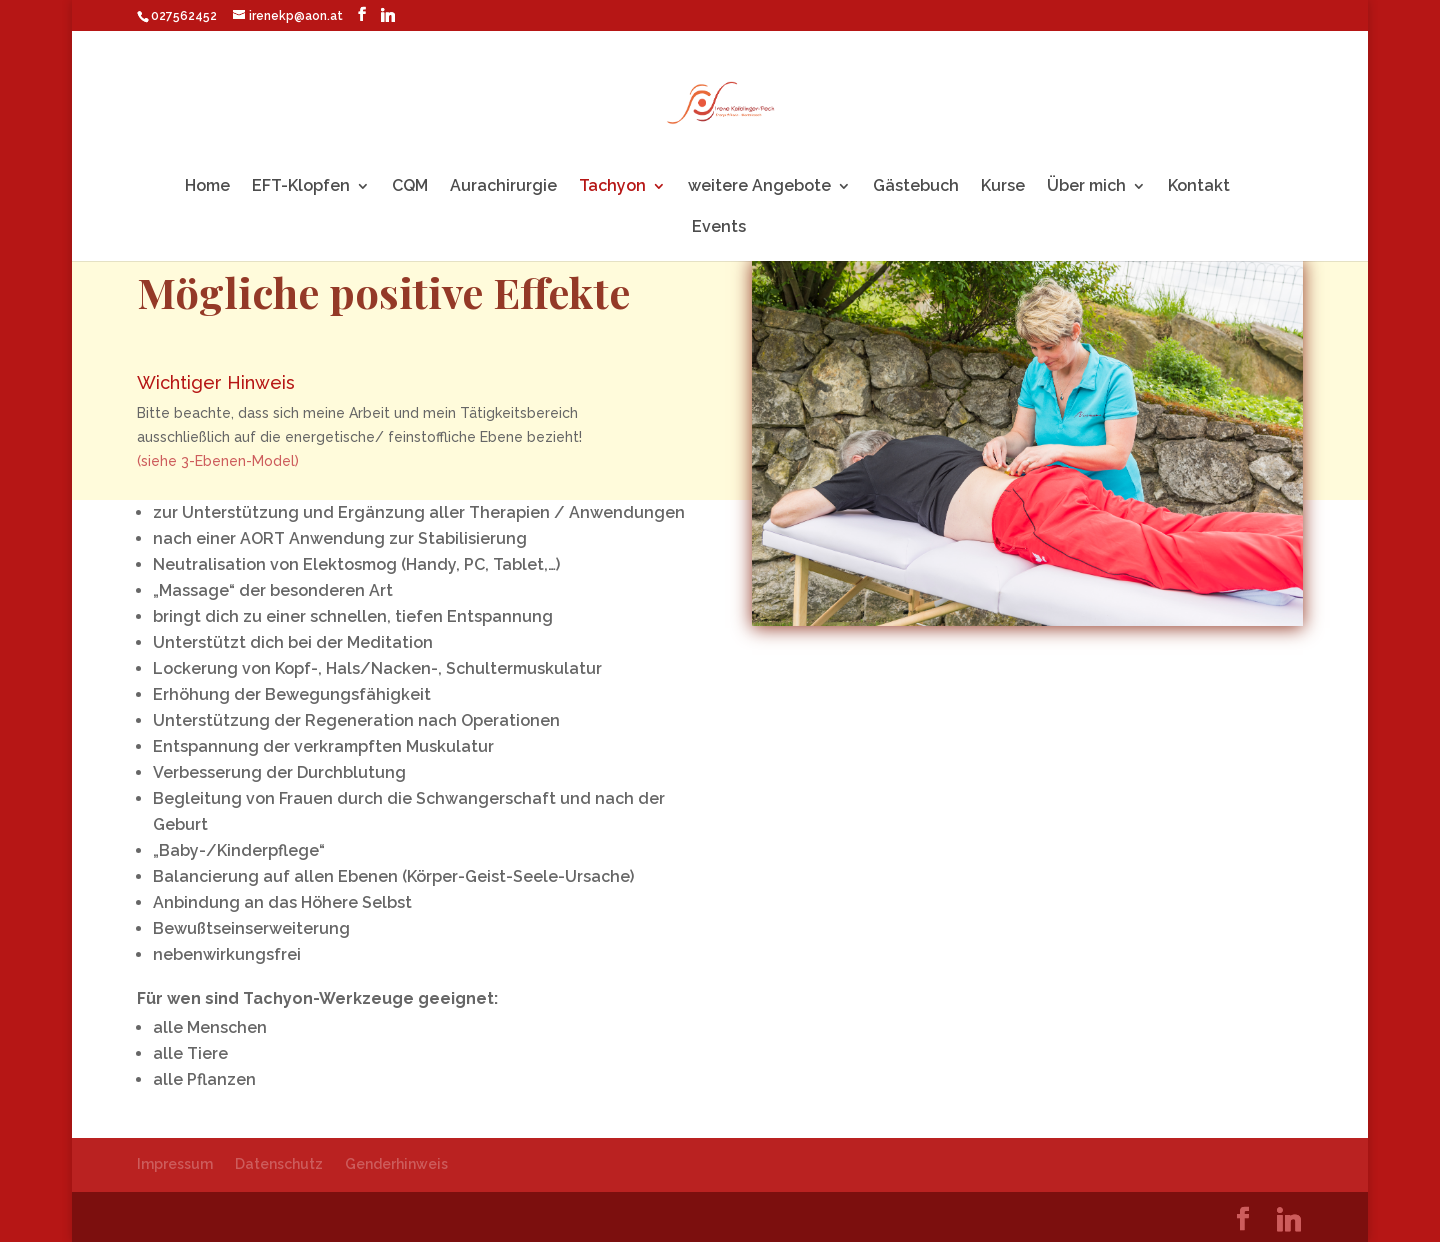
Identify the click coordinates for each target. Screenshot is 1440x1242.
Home (207, 187)
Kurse (1003, 187)
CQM (410, 187)
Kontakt (1199, 187)
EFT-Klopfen (301, 187)
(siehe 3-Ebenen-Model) (218, 463)
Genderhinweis (396, 1164)
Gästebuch (916, 187)
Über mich (1086, 187)
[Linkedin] (388, 15)
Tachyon (612, 187)
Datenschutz (279, 1164)
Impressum (175, 1164)
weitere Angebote (759, 187)
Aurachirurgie (503, 187)
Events (719, 228)
